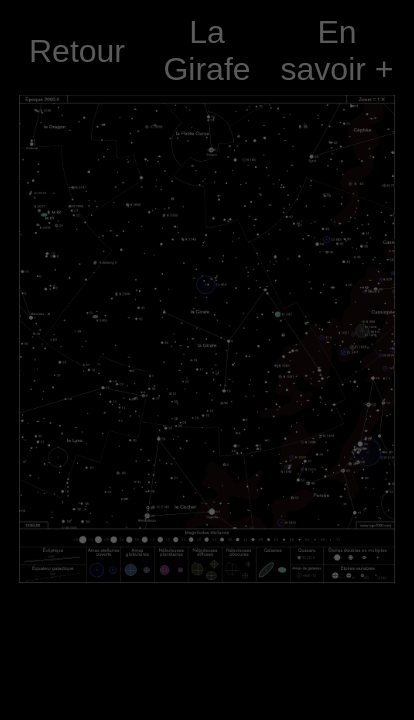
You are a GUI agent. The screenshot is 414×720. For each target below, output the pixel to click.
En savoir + (337, 50)
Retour (77, 51)
